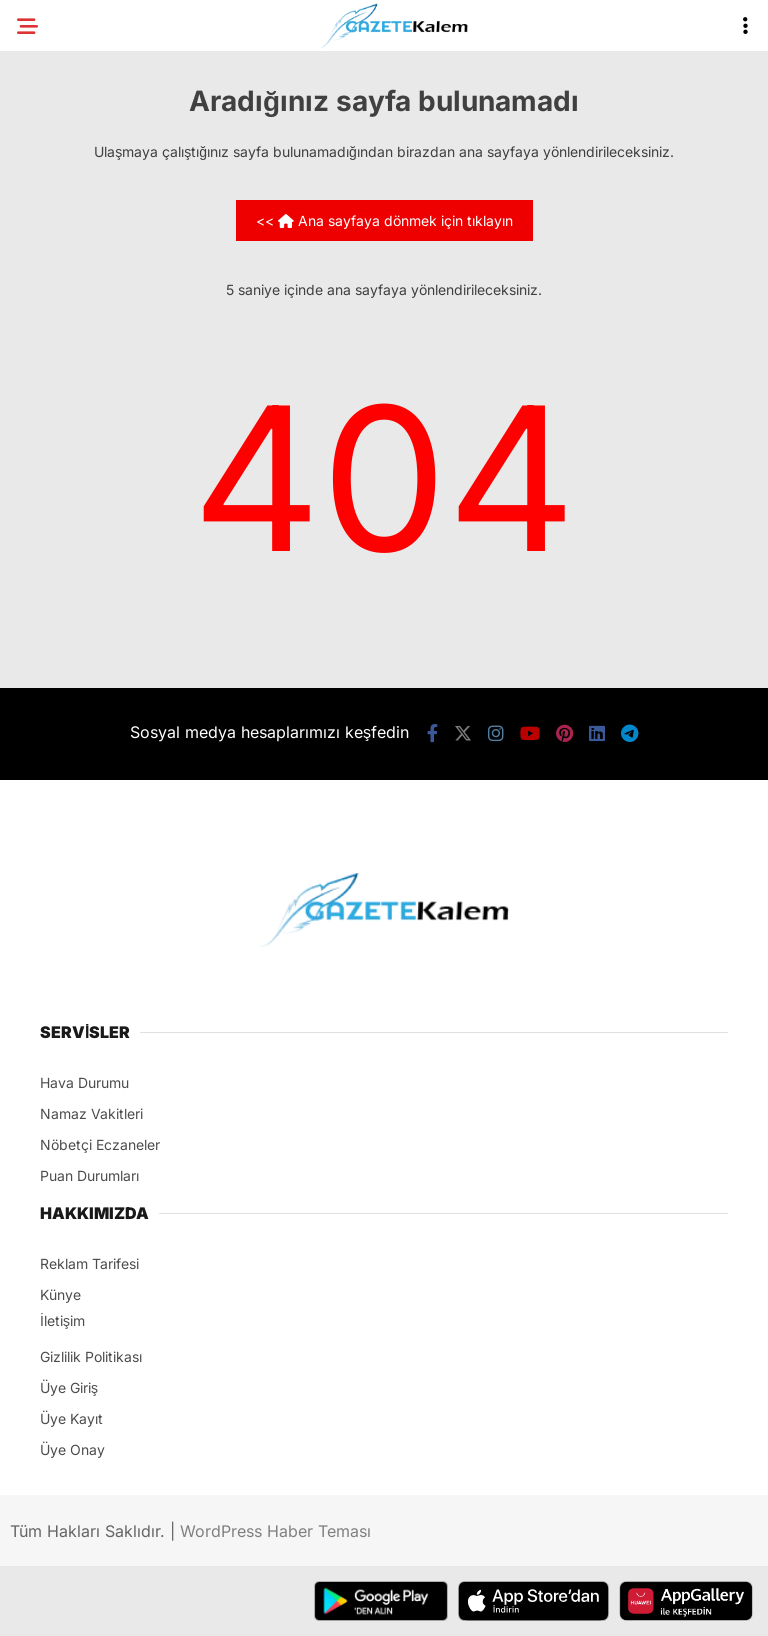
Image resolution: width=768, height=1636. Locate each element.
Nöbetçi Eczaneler (100, 1144)
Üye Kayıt (71, 1418)
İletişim (62, 1320)
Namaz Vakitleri (91, 1113)
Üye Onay (72, 1449)
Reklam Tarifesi (89, 1263)
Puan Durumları (89, 1175)
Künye (60, 1294)
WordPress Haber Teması (275, 1531)
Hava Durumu (84, 1082)
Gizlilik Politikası (91, 1356)
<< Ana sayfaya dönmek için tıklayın (384, 220)
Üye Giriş (69, 1387)
